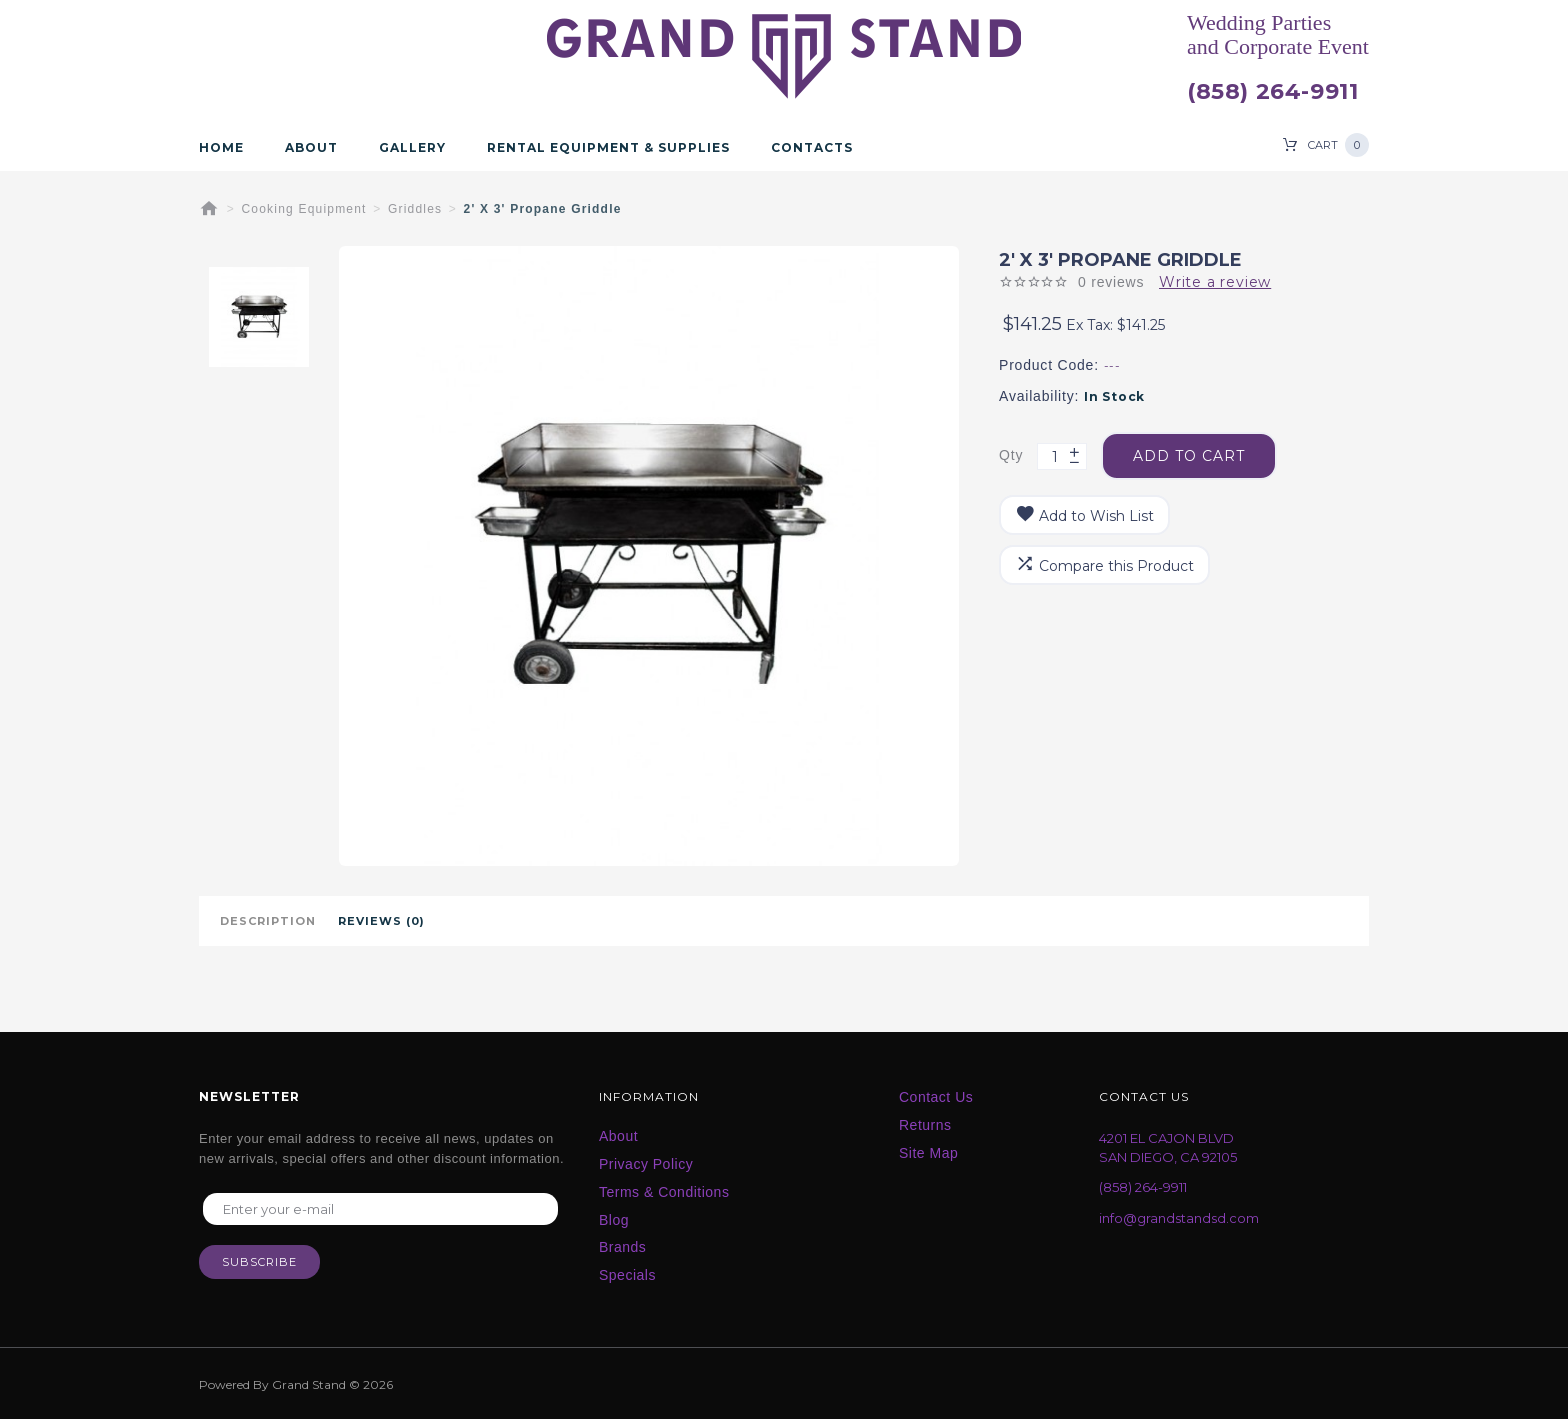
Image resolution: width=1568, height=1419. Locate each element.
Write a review (1215, 282)
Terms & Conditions (664, 1192)
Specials (627, 1275)
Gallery (412, 148)
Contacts (812, 148)
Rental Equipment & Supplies (608, 148)
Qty (1011, 455)
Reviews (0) (381, 921)
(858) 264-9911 (1272, 92)
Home (221, 148)
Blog (614, 1220)
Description (268, 921)
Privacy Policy (646, 1164)
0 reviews (1111, 282)
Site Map (928, 1153)
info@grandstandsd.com (1179, 1218)
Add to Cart (1189, 456)
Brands (622, 1247)
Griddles (415, 209)
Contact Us (936, 1097)
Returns (925, 1125)
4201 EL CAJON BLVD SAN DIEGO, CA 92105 (1168, 1147)
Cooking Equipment (304, 209)
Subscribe (259, 1262)
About (311, 148)
